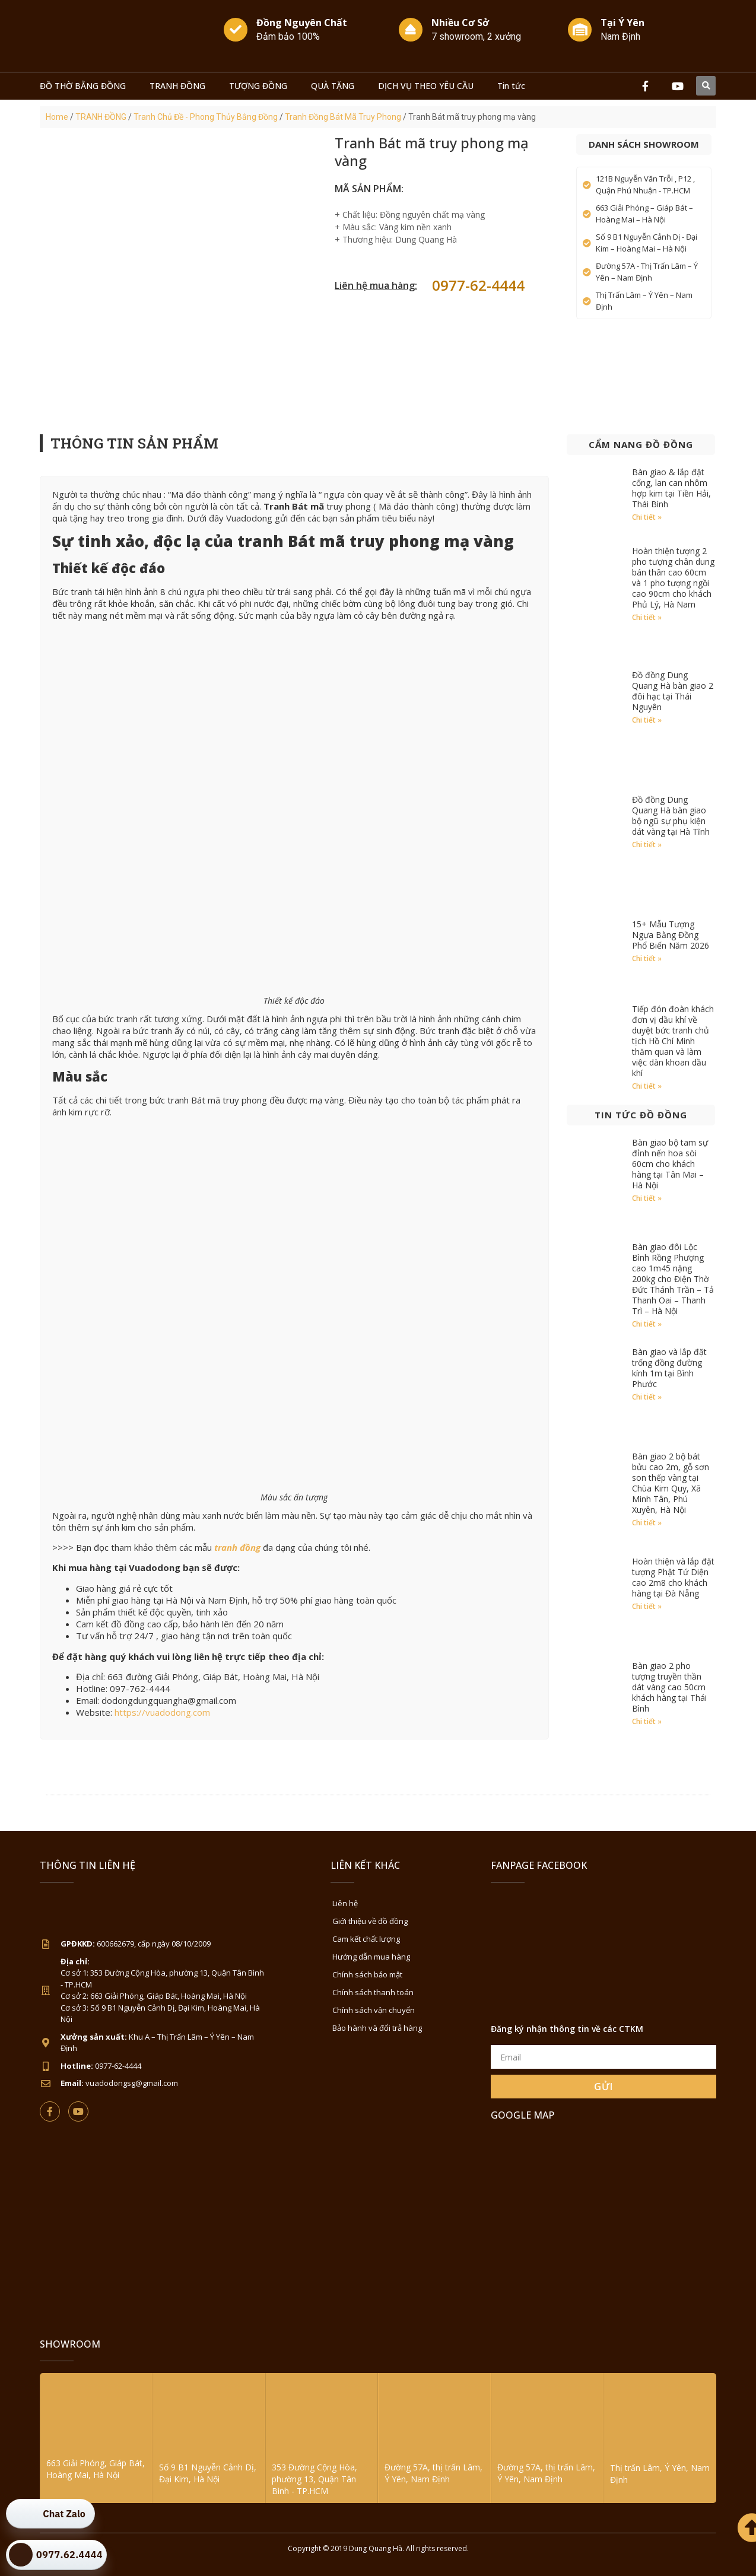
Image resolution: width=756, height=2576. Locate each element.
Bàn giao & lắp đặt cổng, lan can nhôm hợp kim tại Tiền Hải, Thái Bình (671, 488)
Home (57, 117)
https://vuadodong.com (162, 1712)
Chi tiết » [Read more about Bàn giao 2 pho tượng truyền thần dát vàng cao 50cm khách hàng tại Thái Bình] (647, 1721)
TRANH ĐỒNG (177, 85)
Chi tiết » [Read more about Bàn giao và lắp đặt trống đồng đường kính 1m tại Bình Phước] (647, 1397)
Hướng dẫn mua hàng (371, 1956)
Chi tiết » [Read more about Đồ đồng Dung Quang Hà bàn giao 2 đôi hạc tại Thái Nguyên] (647, 720)
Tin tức (511, 85)
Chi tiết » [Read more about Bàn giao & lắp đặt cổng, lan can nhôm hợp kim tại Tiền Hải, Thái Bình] (647, 517)
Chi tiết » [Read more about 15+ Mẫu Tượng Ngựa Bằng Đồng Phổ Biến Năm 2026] (647, 958)
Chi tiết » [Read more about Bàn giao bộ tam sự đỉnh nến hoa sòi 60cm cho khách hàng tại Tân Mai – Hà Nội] (647, 1198)
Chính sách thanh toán (373, 1992)
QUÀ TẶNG (332, 85)
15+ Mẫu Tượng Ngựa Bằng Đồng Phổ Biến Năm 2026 (670, 934)
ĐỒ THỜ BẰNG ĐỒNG (83, 85)
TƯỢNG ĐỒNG (258, 85)
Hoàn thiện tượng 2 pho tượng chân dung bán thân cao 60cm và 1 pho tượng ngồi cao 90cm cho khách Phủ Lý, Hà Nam (673, 577)
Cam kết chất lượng (366, 1938)
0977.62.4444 (69, 2555)
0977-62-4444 (478, 285)
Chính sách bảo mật (367, 1974)
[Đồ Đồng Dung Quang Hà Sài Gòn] (603, 2221)
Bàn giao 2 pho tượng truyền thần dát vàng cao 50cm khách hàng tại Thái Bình (669, 1687)
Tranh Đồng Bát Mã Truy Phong (343, 117)
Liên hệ (345, 1903)
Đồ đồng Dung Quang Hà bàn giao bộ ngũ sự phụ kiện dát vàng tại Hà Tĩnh (671, 815)
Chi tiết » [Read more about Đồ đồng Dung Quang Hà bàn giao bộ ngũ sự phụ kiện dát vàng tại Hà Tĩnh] (647, 844)
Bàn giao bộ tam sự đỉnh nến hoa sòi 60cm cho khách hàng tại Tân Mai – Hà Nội (670, 1164)
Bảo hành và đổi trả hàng (377, 2027)
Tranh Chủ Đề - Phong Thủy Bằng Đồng (206, 117)
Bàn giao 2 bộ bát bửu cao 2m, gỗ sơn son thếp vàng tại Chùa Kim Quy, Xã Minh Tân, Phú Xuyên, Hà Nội (670, 1483)
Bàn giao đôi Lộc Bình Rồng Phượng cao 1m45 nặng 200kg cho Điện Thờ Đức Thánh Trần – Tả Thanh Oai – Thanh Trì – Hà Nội (673, 1278)
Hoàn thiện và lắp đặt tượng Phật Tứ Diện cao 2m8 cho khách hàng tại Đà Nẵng (673, 1577)
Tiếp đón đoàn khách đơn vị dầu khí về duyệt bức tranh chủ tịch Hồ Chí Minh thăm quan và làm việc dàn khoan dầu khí (673, 1041)
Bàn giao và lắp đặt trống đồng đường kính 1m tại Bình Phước (669, 1367)
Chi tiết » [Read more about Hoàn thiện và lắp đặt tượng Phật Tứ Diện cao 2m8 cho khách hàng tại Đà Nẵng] (647, 1606)
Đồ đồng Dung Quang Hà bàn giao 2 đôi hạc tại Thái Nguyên (672, 691)
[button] (706, 86)
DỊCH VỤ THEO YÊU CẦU (426, 85)
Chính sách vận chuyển (373, 2010)
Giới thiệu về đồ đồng (370, 1921)
